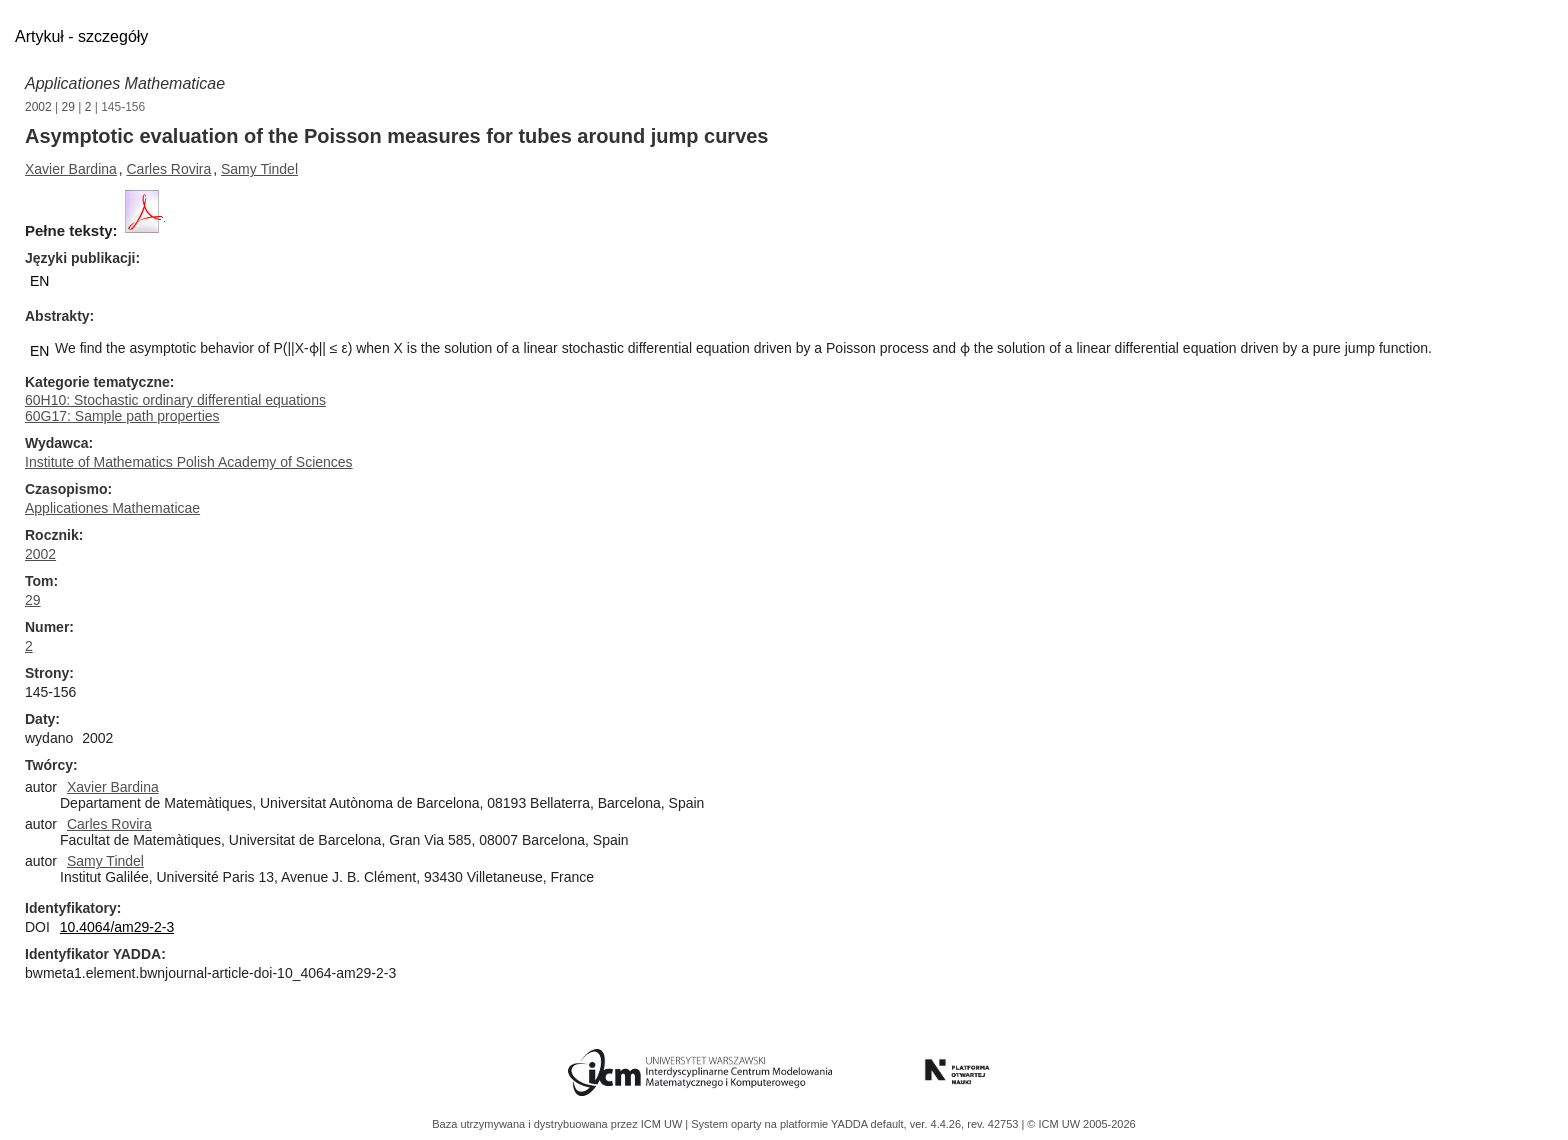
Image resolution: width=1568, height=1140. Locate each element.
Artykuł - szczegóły (81, 36)
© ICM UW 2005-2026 (1081, 1124)
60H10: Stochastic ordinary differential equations (175, 400)
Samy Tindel (259, 169)
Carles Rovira (169, 169)
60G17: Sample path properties (122, 416)
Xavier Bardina (71, 169)
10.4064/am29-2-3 (117, 927)
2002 (38, 107)
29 (68, 107)
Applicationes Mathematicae (125, 83)
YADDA (851, 1124)
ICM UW (663, 1124)
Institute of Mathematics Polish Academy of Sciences (189, 462)
